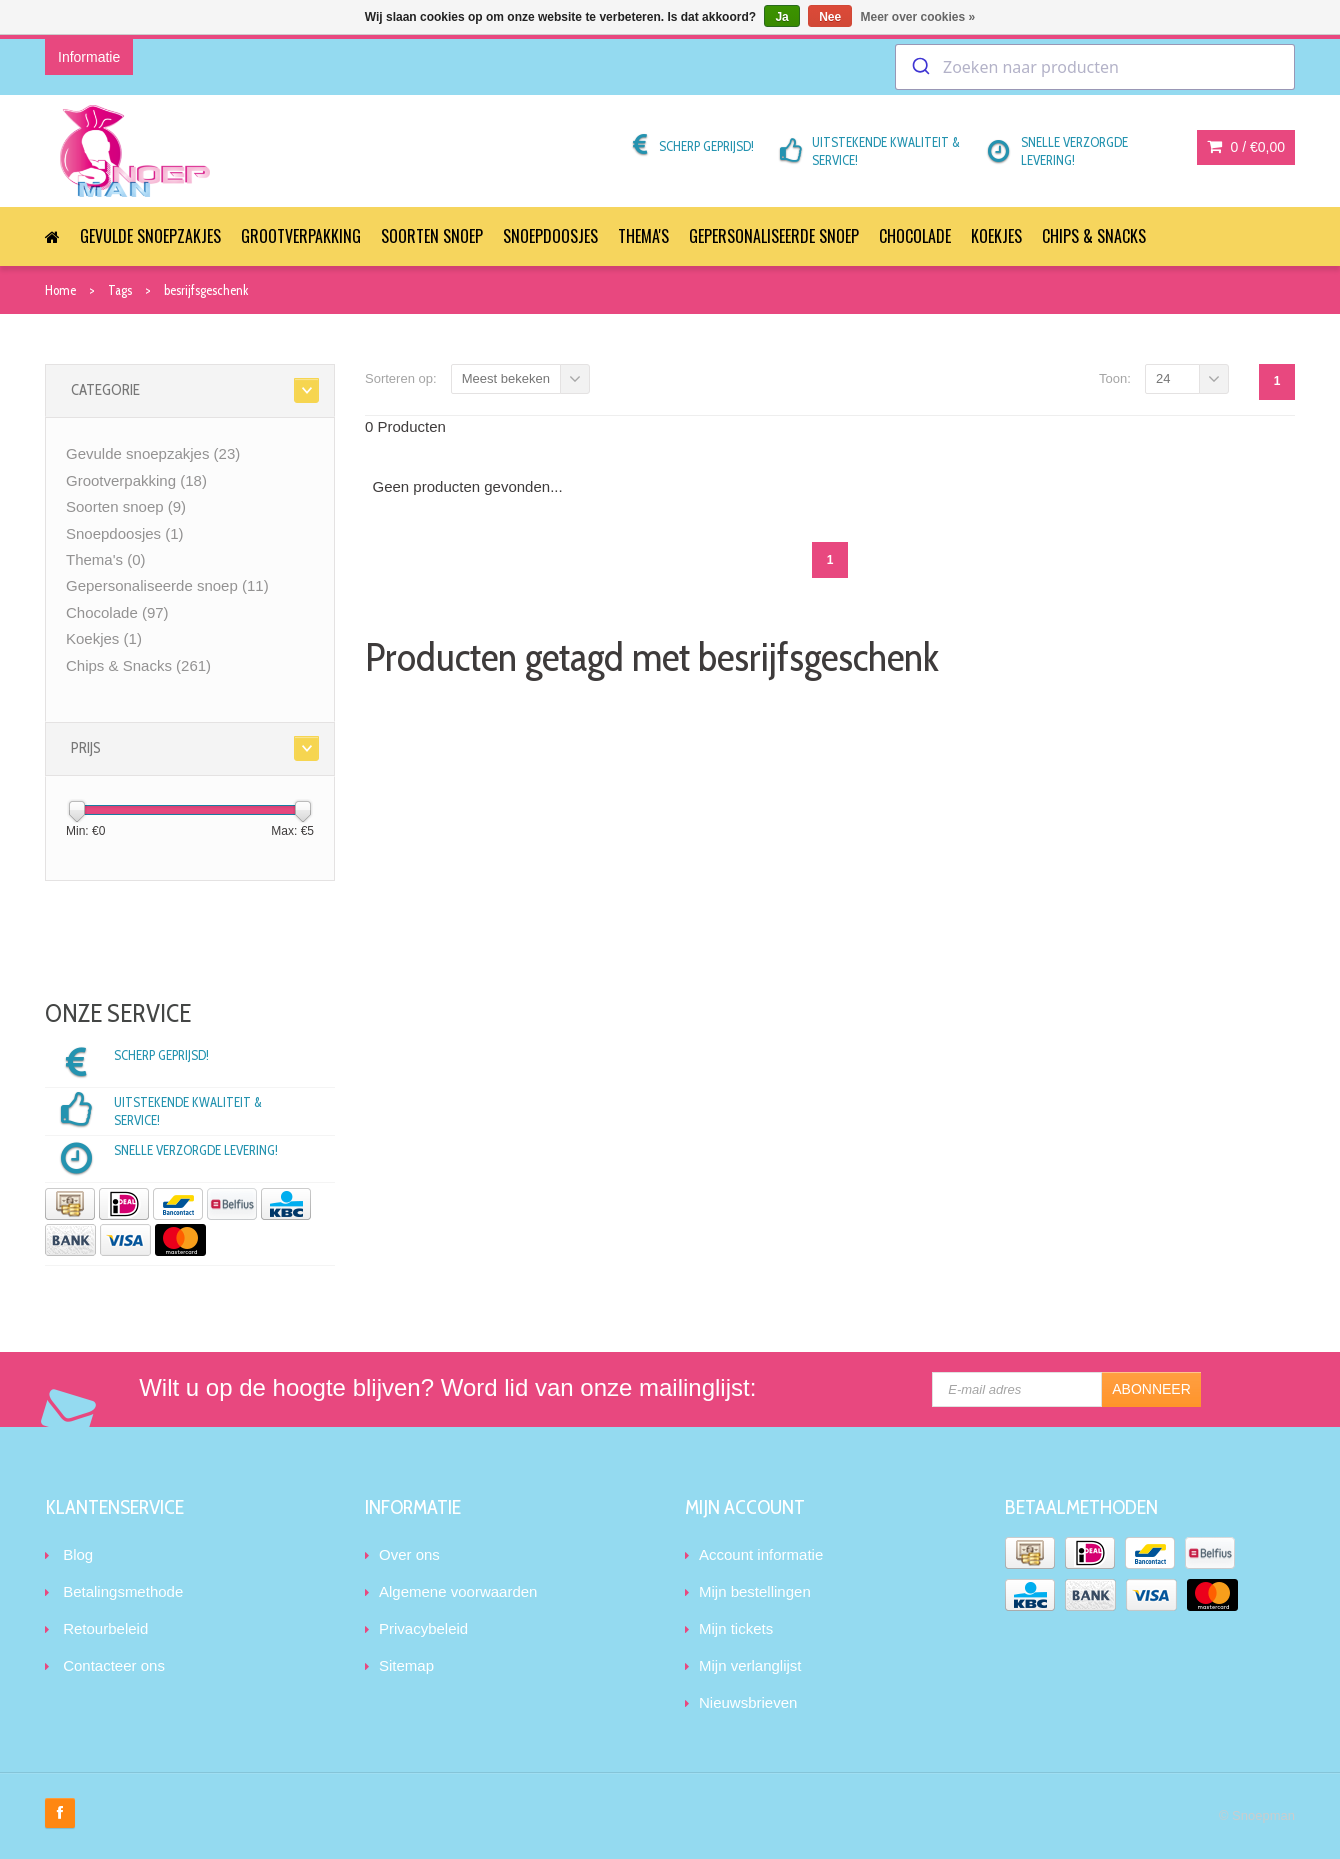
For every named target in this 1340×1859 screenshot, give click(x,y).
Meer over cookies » (918, 17)
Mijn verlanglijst (750, 1665)
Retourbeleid (105, 1628)
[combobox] (1095, 67)
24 (1163, 378)
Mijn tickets (736, 1628)
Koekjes (996, 236)
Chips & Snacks (1094, 236)
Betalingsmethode (123, 1591)
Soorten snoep (432, 236)
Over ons (409, 1554)
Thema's (643, 236)
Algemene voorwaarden (458, 1591)
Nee (830, 17)
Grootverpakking (301, 236)
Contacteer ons (114, 1665)
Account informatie (761, 1554)
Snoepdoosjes (550, 236)
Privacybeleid (423, 1628)
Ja (781, 17)
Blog (78, 1554)
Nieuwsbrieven (748, 1702)
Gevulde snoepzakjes (150, 236)
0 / (1246, 147)
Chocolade (915, 236)
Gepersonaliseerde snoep (774, 236)
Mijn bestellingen (755, 1591)
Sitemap (406, 1665)
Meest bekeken (506, 378)
